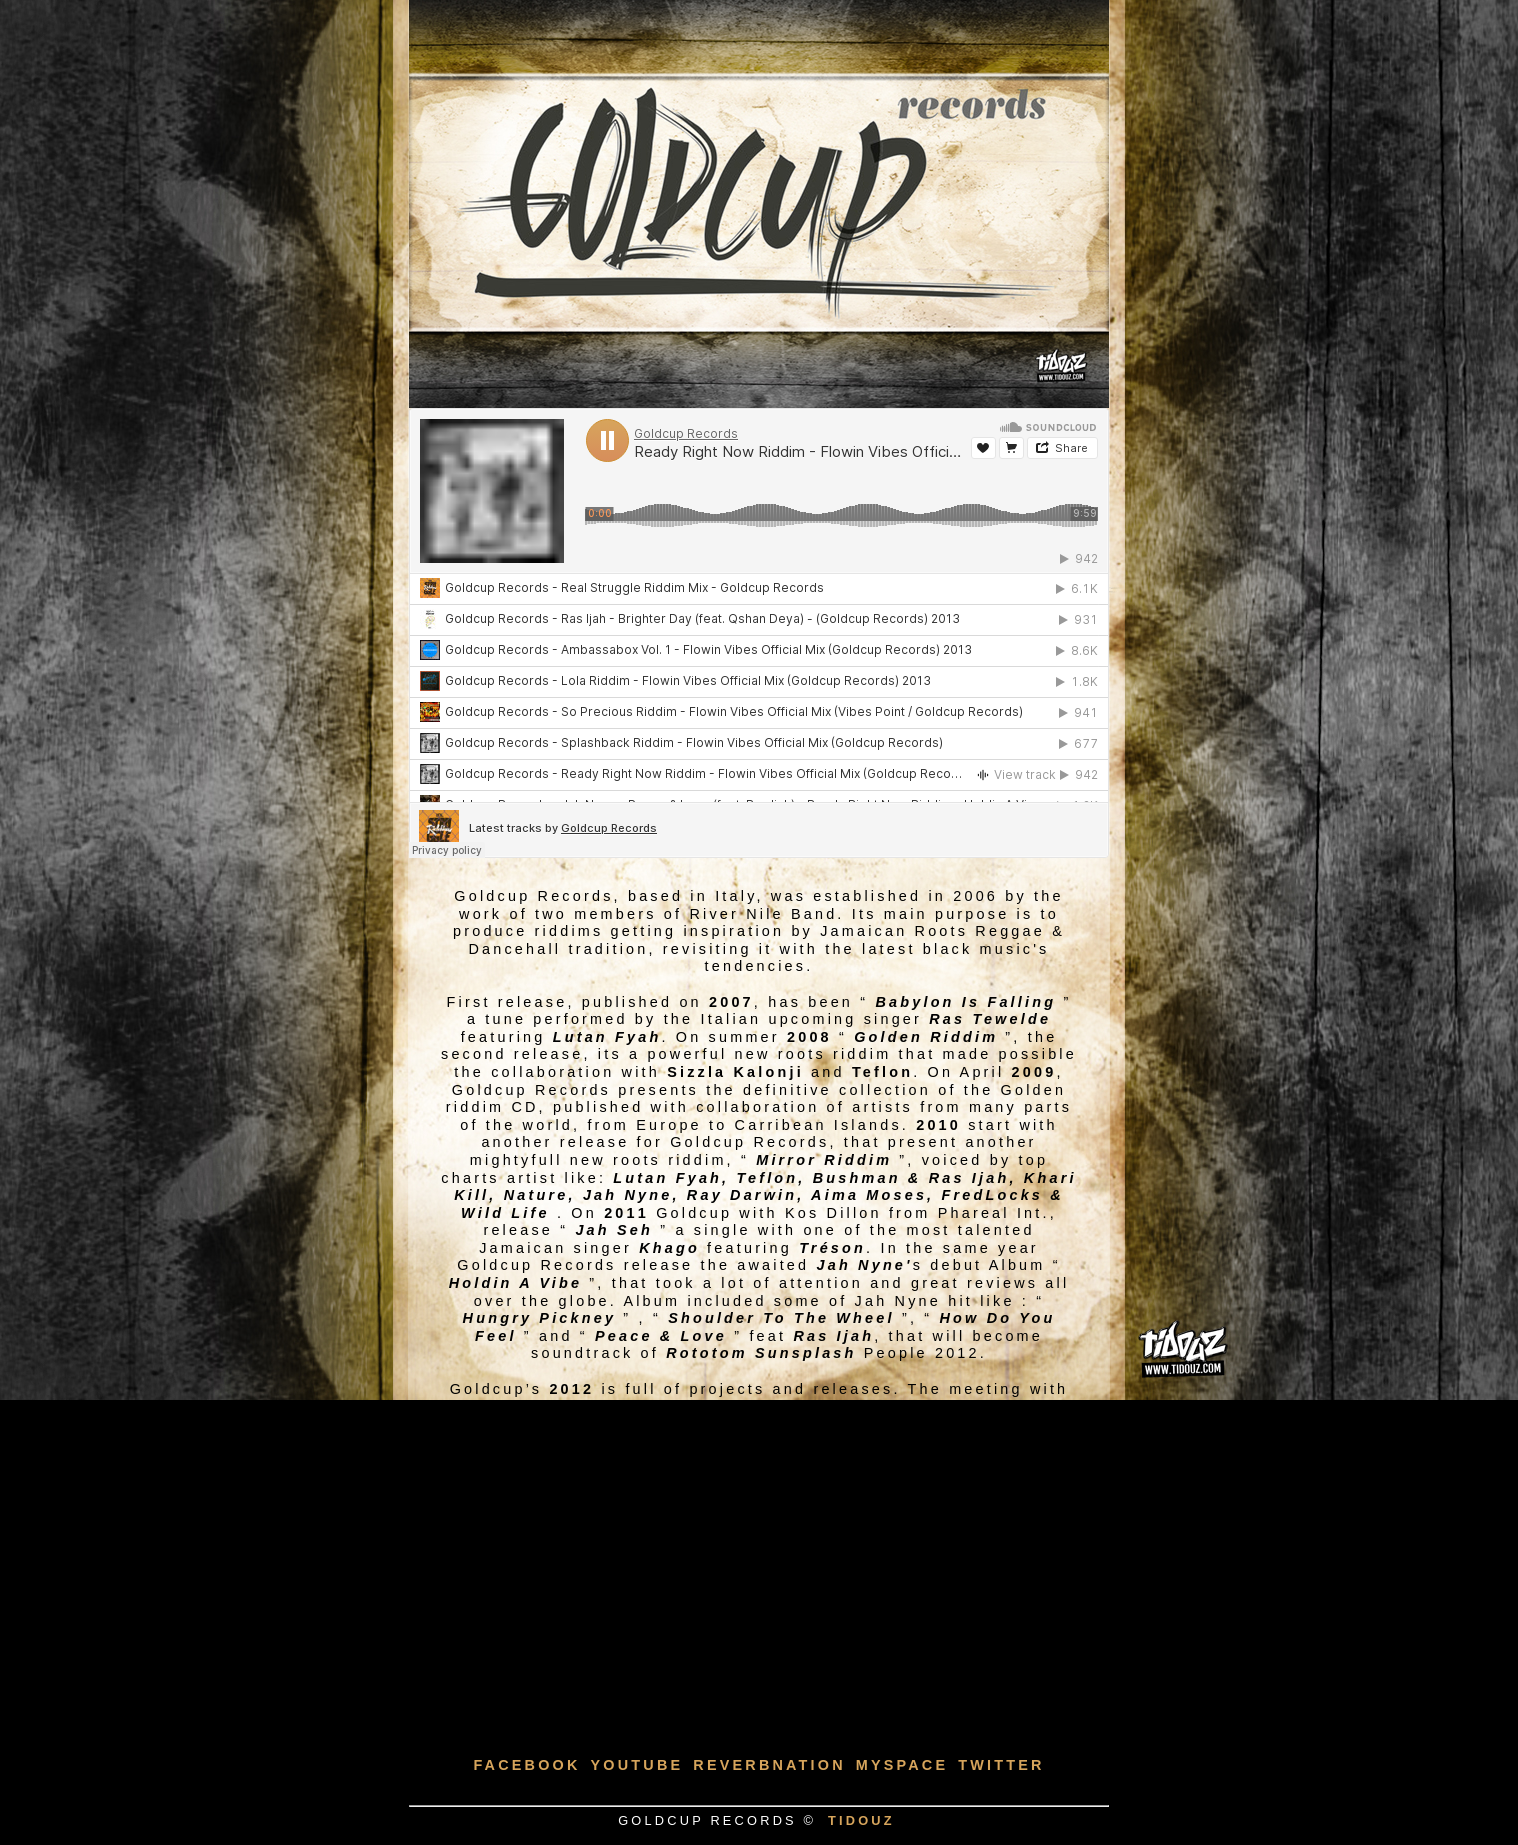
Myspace (902, 1765)
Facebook (526, 1765)
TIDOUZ (861, 1820)
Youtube (637, 1765)
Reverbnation (769, 1765)
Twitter (1001, 1765)
